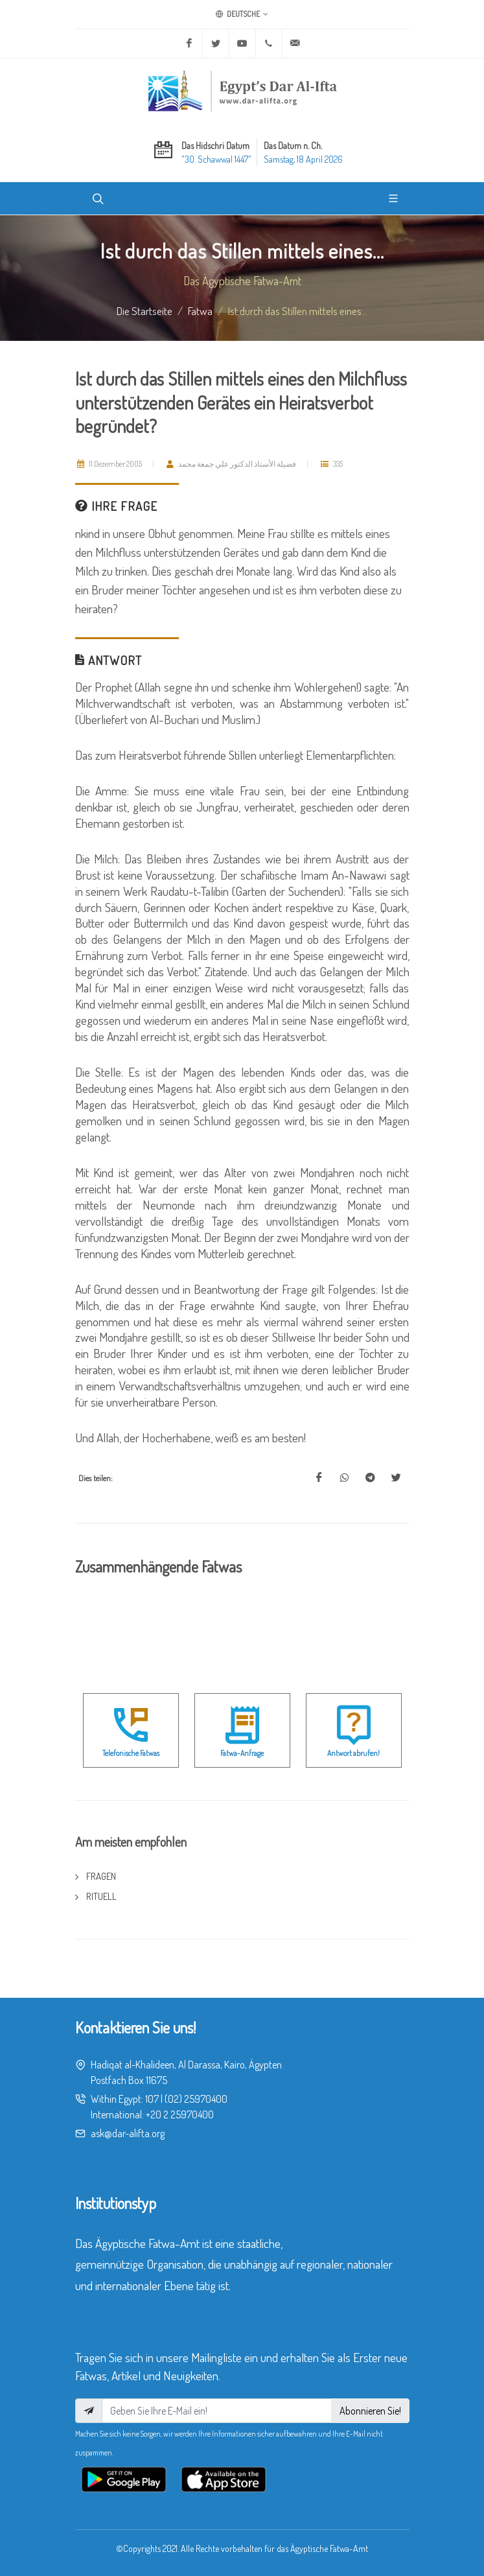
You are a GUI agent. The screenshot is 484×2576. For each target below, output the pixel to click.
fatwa (200, 310)
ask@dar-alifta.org (128, 2133)
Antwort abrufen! (353, 1753)
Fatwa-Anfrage (242, 1753)
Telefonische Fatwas (130, 1753)
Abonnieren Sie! (370, 2410)
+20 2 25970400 (180, 2114)
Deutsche (242, 14)
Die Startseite (144, 310)
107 (152, 2098)
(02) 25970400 (196, 2098)
